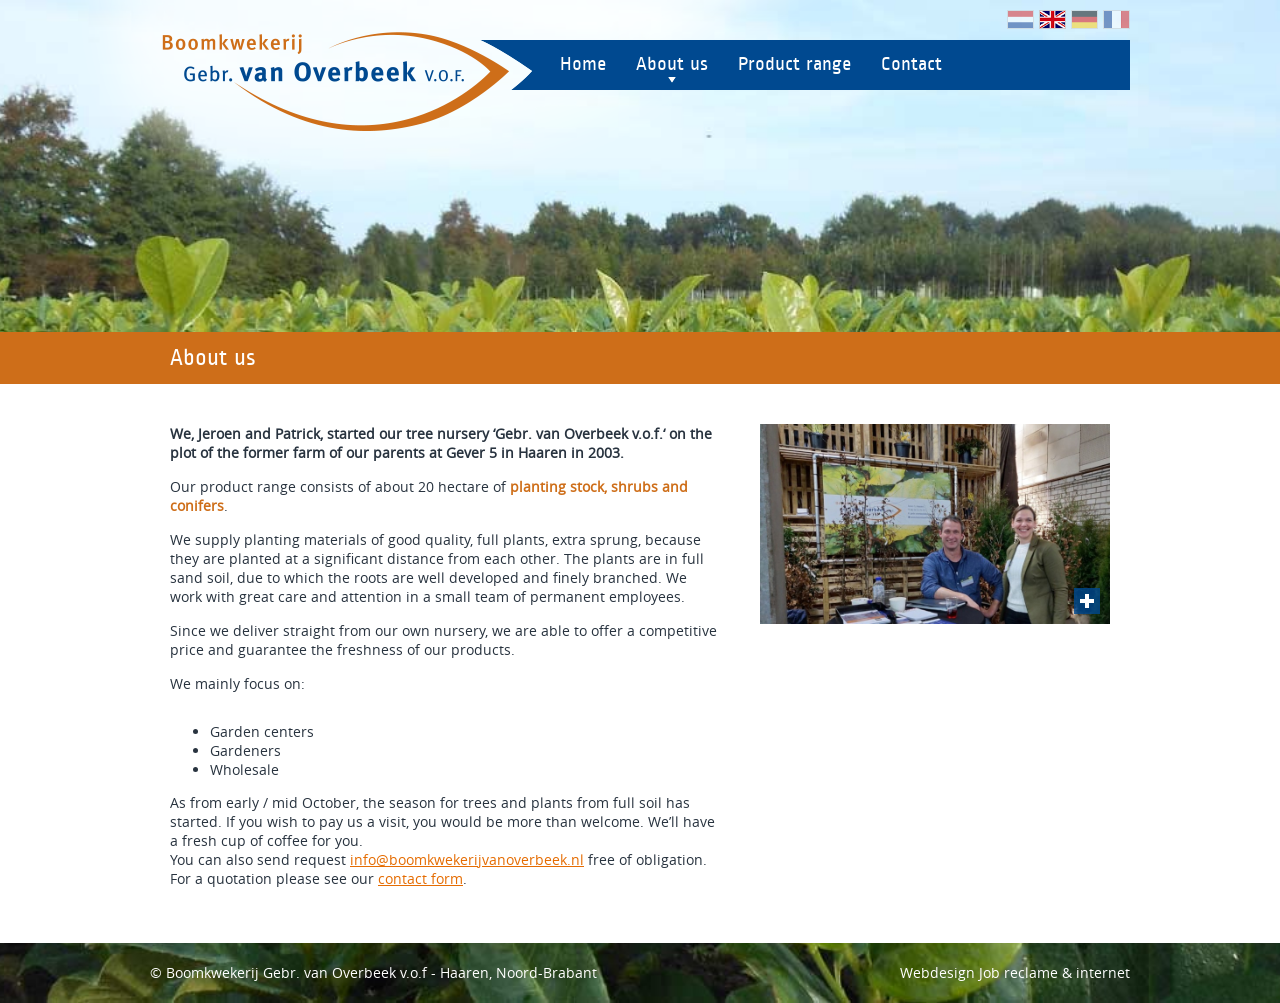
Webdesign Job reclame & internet (1015, 972)
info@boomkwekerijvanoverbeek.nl (467, 859)
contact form (420, 878)
